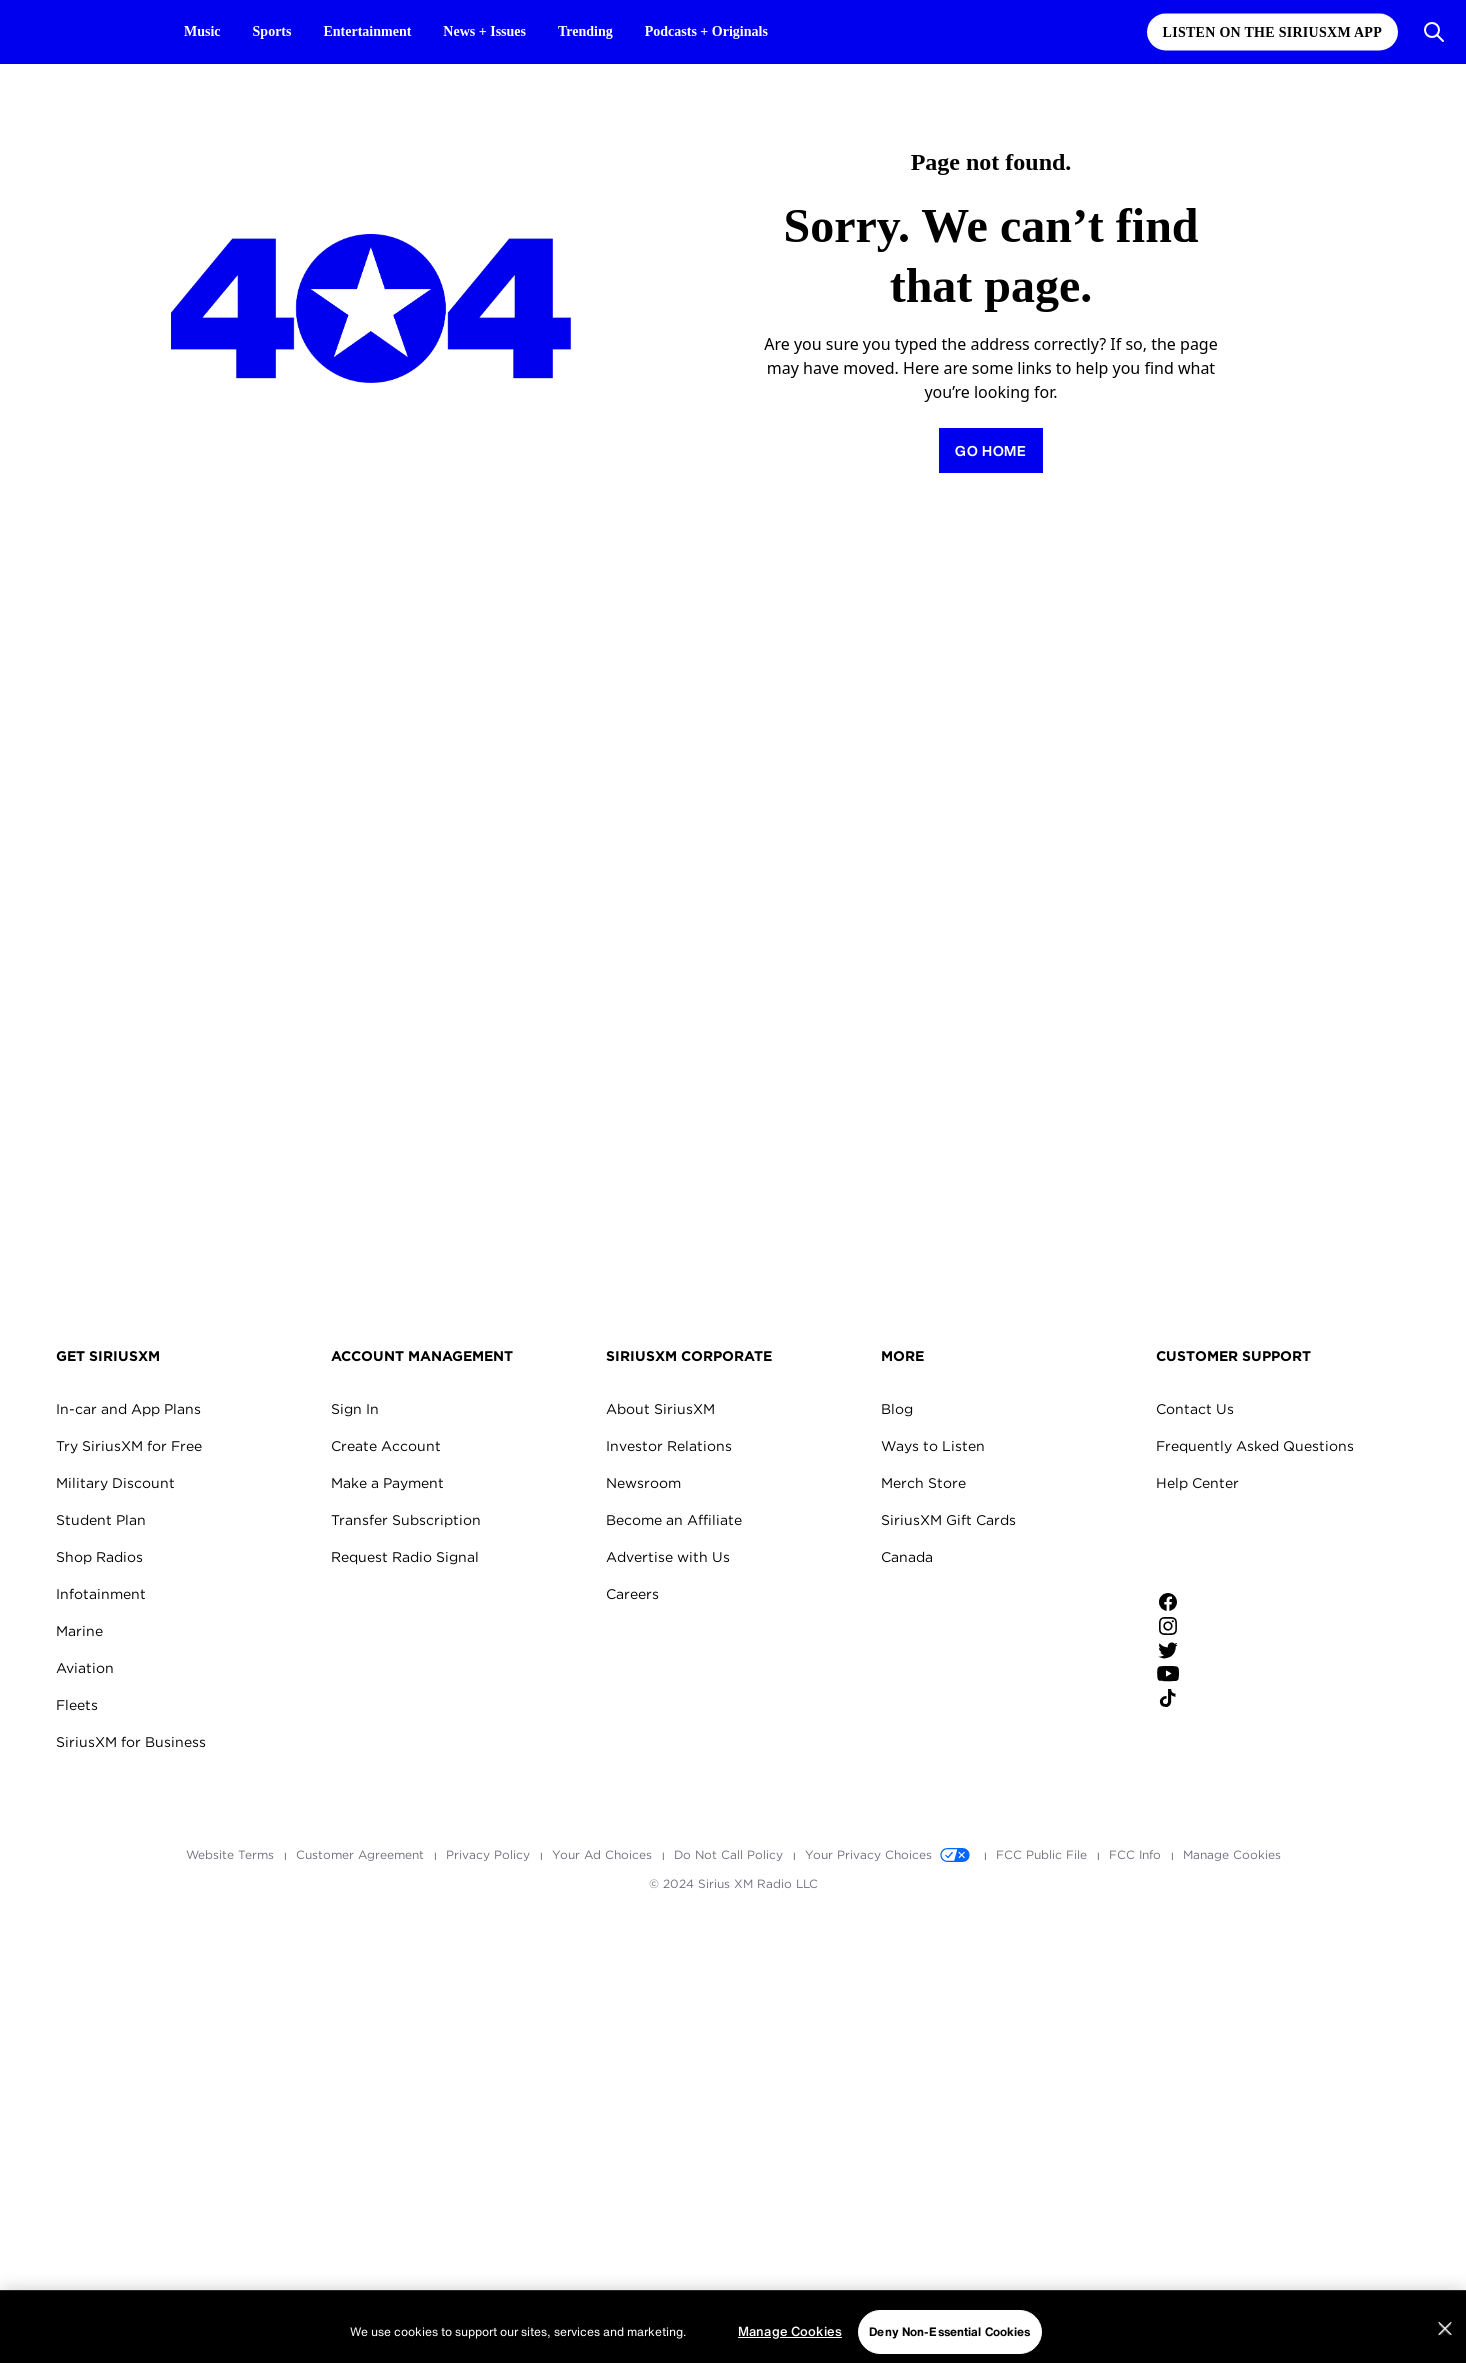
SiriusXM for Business (131, 1742)
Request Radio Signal (405, 1557)
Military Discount (115, 1483)
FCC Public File (1043, 1854)
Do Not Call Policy (730, 1854)
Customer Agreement (362, 1854)
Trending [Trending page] (585, 31)
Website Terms (232, 1854)
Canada (907, 1557)
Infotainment (101, 1594)
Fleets (77, 1705)
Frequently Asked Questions (1255, 1446)
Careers (632, 1594)
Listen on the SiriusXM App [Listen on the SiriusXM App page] (1272, 32)
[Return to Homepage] (991, 450)
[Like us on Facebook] (1223, 1602)
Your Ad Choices (604, 1854)
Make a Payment (387, 1483)
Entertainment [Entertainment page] (367, 31)
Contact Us (1195, 1409)
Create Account (386, 1446)
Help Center (1197, 1483)
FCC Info (1137, 1854)
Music (202, 31)
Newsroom (643, 1483)
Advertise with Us (668, 1557)
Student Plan (101, 1520)
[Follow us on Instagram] (1223, 1626)
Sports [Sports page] (272, 31)
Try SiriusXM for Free (129, 1446)
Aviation (85, 1668)
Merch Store (923, 1483)
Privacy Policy (490, 1854)
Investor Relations (669, 1446)
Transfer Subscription (406, 1520)
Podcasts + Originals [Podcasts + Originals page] (706, 31)
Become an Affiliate (674, 1520)
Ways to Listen (933, 1446)
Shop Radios (99, 1557)
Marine (79, 1631)
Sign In (355, 1409)
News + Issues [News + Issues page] (484, 31)
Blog (897, 1409)
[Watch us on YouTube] (1223, 1674)
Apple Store (1223, 1546)
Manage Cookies (1232, 1854)
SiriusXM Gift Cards (948, 1520)
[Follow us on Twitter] (1223, 1650)
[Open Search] (1434, 32)
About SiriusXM (660, 1409)
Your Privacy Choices (891, 1854)
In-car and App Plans (128, 1409)
